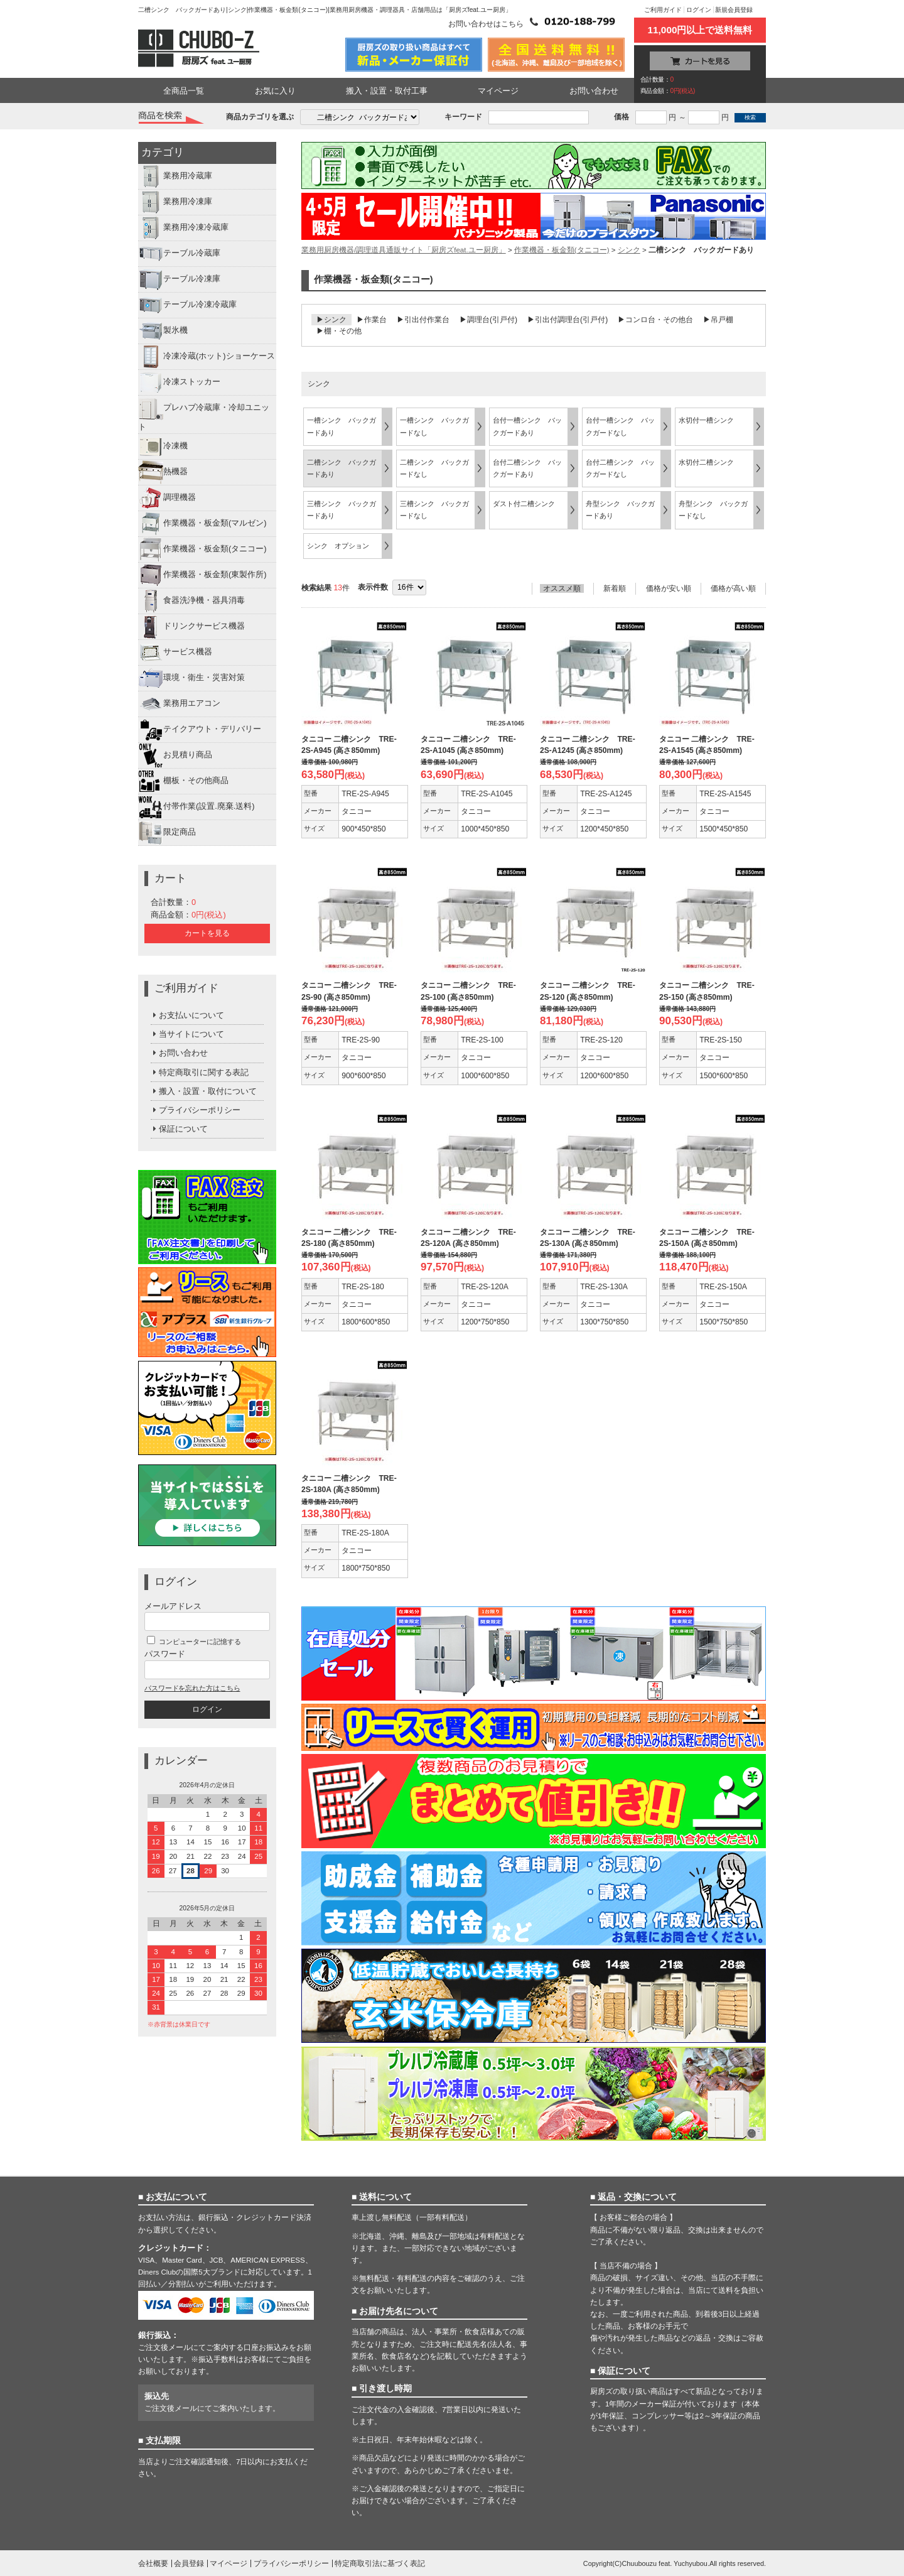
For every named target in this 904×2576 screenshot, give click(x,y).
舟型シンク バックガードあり (620, 509)
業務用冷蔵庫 (175, 176)
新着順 (614, 588)
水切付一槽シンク (706, 420)
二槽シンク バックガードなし (434, 468)
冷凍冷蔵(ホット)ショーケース (206, 356)
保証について (179, 1129)
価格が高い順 (733, 588)
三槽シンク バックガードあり (341, 509)
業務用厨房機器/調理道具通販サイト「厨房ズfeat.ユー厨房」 (403, 250)
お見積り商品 (175, 755)
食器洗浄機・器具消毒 (191, 601)
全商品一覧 (183, 90)
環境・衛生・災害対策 (191, 678)
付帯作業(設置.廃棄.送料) (196, 807)
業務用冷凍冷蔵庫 (183, 228)
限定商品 (167, 832)
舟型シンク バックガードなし (713, 509)
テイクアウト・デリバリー (199, 729)
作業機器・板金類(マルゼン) (202, 523)
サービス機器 (175, 652)
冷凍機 (163, 446)
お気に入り (275, 90)
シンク (629, 250)
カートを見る (207, 933)
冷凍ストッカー (179, 382)
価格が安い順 (668, 588)
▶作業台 (372, 319)
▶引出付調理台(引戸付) (567, 319)
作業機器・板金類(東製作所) (202, 575)
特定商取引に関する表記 (200, 1072)
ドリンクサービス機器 (191, 626)
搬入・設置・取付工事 (387, 90)
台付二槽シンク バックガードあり (527, 468)
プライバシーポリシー (195, 1110)
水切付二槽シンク (706, 462)
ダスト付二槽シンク (524, 503)
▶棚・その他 (339, 331)
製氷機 (163, 331)
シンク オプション (338, 545)
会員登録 (189, 2563)
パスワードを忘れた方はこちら (192, 1688)
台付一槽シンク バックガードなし (620, 426)
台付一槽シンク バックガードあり (527, 426)
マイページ (498, 90)
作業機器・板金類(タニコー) (202, 549)
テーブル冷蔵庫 (179, 253)
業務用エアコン (179, 704)
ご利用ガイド (663, 9)
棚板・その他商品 (183, 781)
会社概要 (153, 2563)
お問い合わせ (593, 90)
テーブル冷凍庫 (179, 279)
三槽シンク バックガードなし (434, 509)
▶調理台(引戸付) (488, 319)
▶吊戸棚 (718, 319)
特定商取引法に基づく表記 (380, 2563)
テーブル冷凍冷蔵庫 (187, 305)
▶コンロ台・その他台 (655, 319)
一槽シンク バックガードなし (434, 426)
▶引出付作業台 (423, 319)
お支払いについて (187, 1015)
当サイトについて (187, 1034)
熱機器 (163, 472)
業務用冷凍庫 (175, 202)
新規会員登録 (734, 9)
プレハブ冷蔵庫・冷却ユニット (203, 413)
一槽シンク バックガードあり (341, 426)
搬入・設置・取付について (204, 1091)
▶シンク (331, 319)
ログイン (698, 9)
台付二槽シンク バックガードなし (620, 468)
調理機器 (167, 498)
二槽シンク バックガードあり (341, 468)
